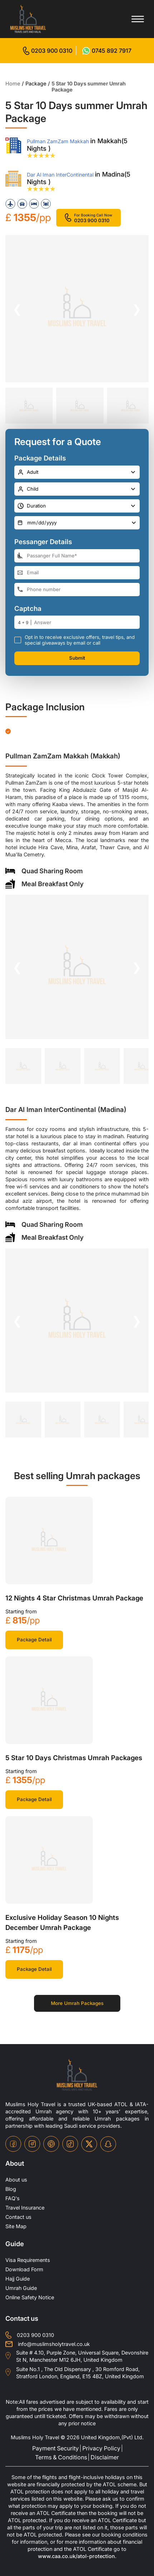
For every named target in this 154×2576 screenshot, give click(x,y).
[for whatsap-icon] (106, 51)
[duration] (77, 506)
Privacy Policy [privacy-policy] (101, 2448)
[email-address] (77, 572)
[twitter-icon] (89, 2144)
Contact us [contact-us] (18, 2217)
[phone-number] (77, 589)
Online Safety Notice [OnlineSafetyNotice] (29, 2297)
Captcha (28, 609)
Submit (77, 658)
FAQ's (12, 2198)
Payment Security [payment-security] (55, 2448)
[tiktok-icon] (70, 2143)
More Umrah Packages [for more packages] (77, 2003)
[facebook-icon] (13, 2143)
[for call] (47, 51)
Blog (10, 2189)
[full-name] (77, 555)
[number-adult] (77, 472)
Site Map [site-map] (16, 2226)
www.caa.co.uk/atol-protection (76, 2556)
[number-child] (77, 489)
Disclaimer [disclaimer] (105, 2457)
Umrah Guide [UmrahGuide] (21, 2288)
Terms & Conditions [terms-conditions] (61, 2457)
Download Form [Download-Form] (24, 2269)
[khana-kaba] (49, 1540)
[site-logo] (77, 2075)
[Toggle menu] (137, 19)
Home (12, 83)
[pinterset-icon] (51, 2143)
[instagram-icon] (32, 2143)
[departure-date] (77, 522)
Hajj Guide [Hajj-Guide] (17, 2279)
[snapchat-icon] (108, 2144)
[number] (87, 622)
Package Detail (34, 1639)
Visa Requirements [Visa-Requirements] (27, 2260)
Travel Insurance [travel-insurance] (24, 2208)
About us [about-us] (16, 2180)
